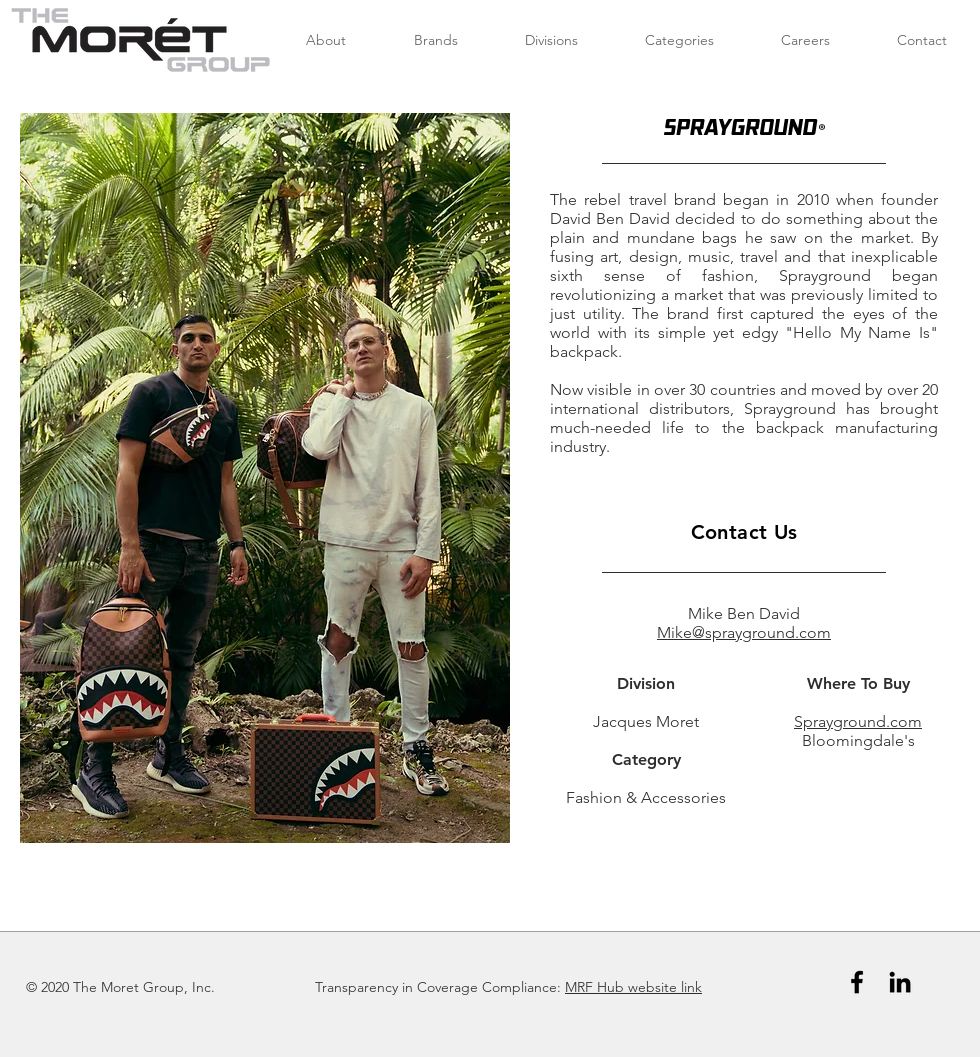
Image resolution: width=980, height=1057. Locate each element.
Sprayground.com (858, 721)
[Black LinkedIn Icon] (900, 982)
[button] (265, 478)
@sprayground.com (761, 632)
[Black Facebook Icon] (857, 982)
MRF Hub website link (633, 987)
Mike (674, 632)
